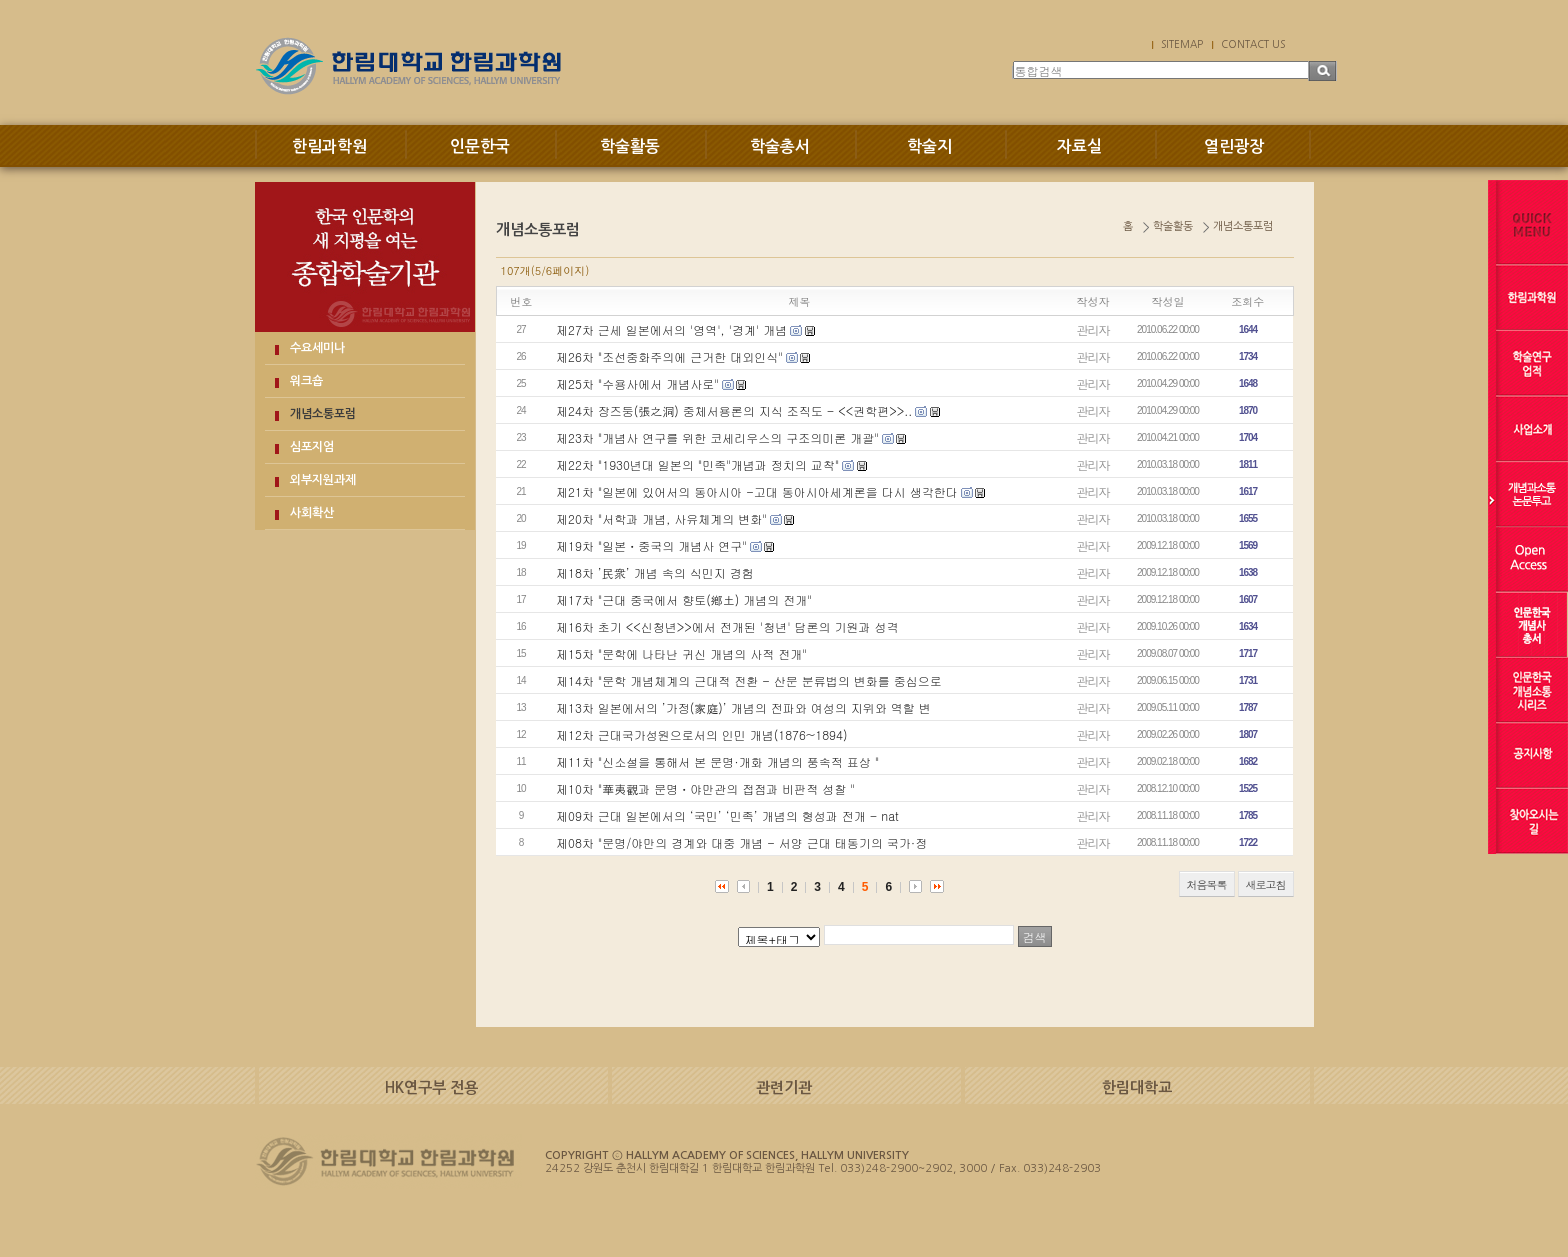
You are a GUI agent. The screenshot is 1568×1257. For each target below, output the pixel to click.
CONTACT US (1253, 44)
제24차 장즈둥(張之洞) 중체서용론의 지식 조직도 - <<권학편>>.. (734, 410)
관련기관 (784, 1087)
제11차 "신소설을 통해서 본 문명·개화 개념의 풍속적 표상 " (717, 761)
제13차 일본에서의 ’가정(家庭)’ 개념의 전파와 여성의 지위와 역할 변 (743, 707)
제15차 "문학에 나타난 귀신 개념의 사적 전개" (681, 653)
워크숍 (306, 381)
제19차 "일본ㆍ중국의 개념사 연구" (651, 545)
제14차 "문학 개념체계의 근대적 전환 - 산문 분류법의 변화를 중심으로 (749, 680)
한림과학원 (329, 146)
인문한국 (480, 146)
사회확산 (312, 513)
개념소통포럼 (323, 414)
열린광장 (1234, 146)
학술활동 (630, 146)
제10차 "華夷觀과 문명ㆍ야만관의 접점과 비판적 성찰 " (705, 788)
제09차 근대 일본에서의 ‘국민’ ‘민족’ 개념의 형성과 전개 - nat (727, 815)
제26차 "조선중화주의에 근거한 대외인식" (669, 356)
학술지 (929, 146)
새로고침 (1266, 884)
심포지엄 (312, 447)
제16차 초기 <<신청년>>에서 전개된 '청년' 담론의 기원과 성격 (727, 626)
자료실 (1079, 146)
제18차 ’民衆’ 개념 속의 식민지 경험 (655, 572)
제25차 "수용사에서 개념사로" (637, 383)
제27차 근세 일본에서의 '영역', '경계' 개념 (671, 329)
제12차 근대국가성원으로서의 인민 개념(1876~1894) (701, 734)
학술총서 (780, 146)
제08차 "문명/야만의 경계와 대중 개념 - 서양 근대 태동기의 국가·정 (741, 842)
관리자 (1093, 329)
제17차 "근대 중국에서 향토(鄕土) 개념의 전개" (684, 599)
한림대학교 (1137, 1087)
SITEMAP (1182, 44)
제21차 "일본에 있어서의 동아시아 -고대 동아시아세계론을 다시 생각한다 (757, 491)
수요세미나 (317, 348)
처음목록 (1207, 884)
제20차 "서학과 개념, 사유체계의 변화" (661, 518)
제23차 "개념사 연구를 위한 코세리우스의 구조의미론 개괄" (717, 437)
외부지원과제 (323, 480)
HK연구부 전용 (431, 1087)
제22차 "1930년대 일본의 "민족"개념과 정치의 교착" (697, 464)
